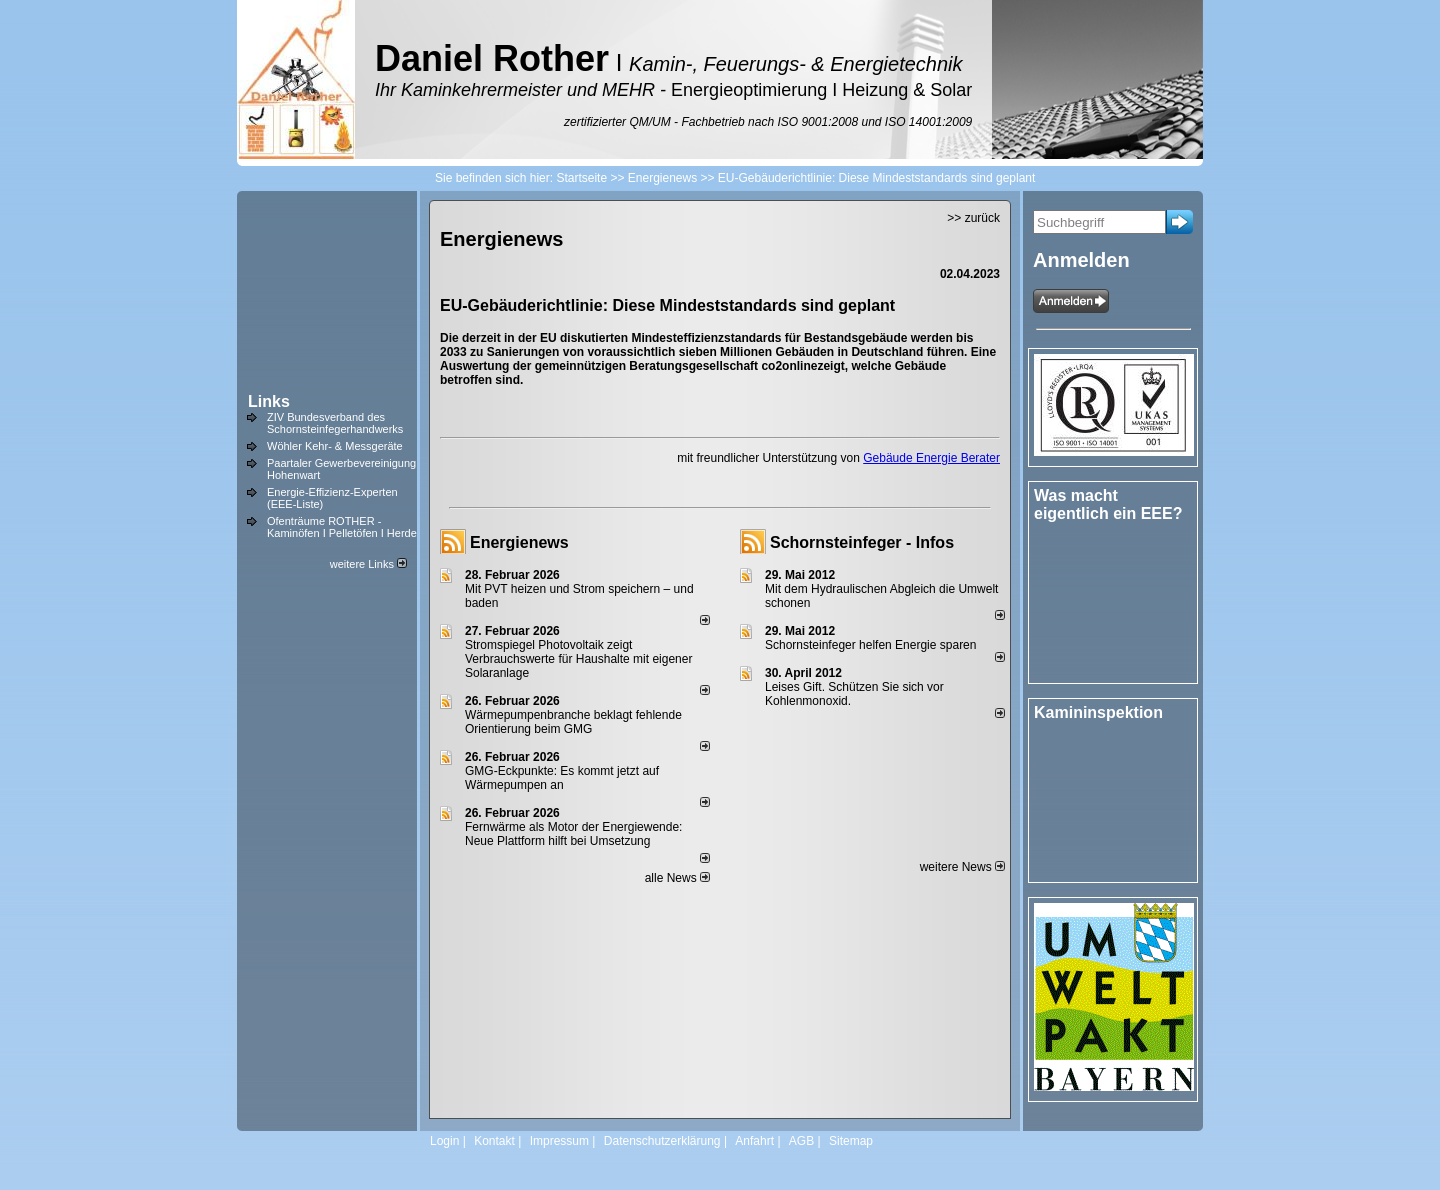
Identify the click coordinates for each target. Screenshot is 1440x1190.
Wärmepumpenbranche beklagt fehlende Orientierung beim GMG (573, 722)
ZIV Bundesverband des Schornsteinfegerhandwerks (335, 423)
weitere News (962, 867)
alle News (677, 878)
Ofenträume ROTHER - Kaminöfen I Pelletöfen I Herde (342, 527)
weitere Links (368, 564)
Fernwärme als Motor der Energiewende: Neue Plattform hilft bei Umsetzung (573, 834)
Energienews (519, 542)
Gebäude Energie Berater (931, 458)
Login (444, 1141)
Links (269, 401)
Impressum (559, 1141)
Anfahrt (754, 1141)
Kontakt (494, 1141)
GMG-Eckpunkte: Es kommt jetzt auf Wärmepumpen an (562, 778)
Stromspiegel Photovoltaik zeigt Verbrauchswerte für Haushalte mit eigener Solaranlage (578, 659)
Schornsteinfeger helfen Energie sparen (870, 645)
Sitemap (851, 1141)
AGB (801, 1141)
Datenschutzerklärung (662, 1141)
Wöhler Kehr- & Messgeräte (335, 446)
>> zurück (973, 218)
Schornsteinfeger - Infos (862, 542)
